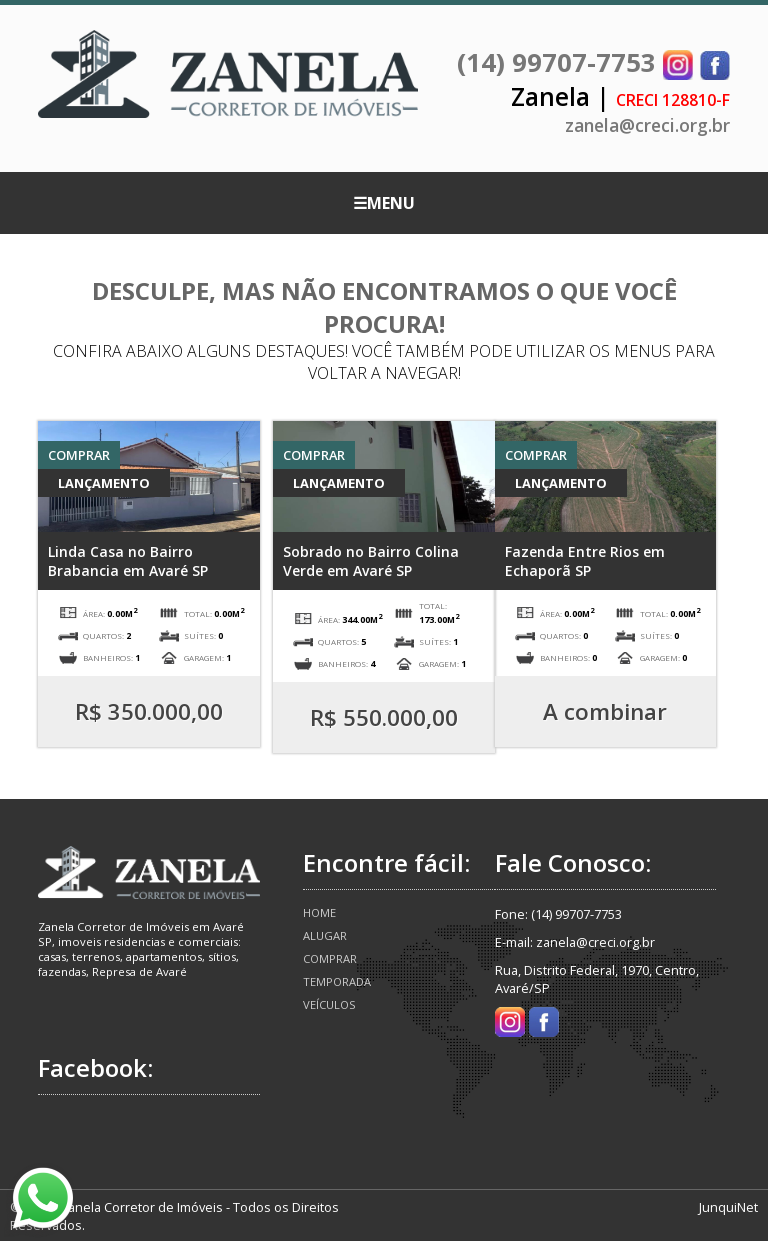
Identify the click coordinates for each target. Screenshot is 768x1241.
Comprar (330, 958)
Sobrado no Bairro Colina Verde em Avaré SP (371, 561)
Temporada (337, 981)
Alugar (325, 935)
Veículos (329, 1004)
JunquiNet (728, 1207)
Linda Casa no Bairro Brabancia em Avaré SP (128, 561)
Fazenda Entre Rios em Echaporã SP (585, 561)
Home (319, 912)
